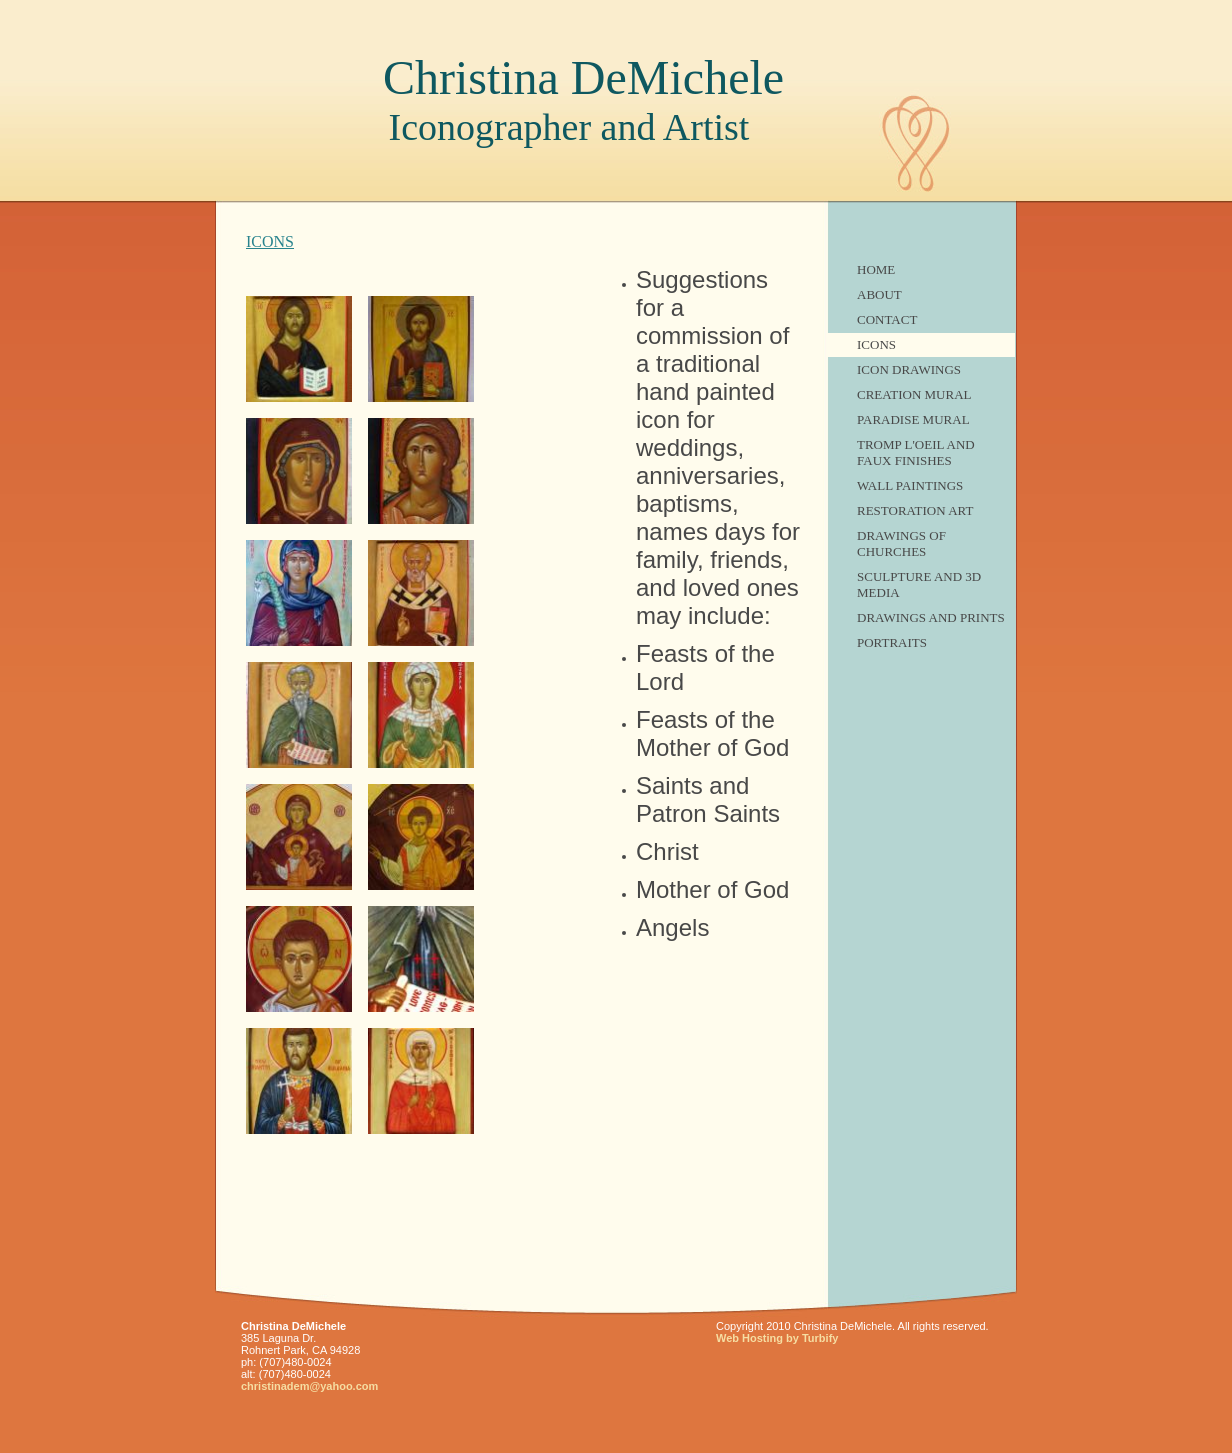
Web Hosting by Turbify (777, 1338)
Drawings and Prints (931, 617)
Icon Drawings (909, 369)
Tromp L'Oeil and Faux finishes (916, 452)
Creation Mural (914, 394)
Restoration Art (915, 510)
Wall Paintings (910, 485)
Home (876, 269)
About (879, 294)
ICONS (876, 344)
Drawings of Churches (901, 543)
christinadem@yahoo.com (309, 1386)
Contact (887, 319)
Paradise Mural (913, 419)
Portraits (892, 642)
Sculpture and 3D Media (919, 584)
